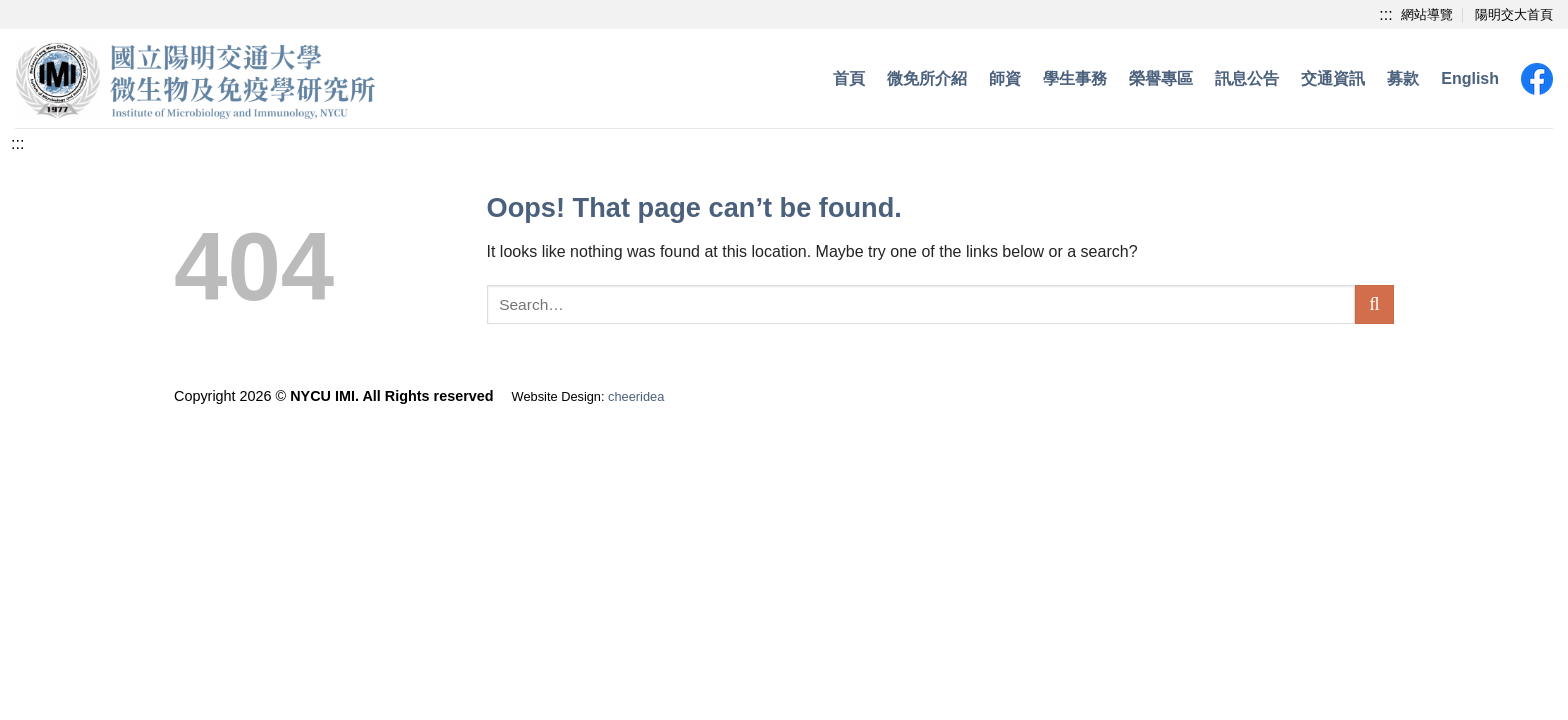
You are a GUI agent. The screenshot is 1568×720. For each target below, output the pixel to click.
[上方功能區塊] (1385, 15)
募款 (1403, 78)
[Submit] (1374, 304)
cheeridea (636, 396)
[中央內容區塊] (17, 143)
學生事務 (1075, 78)
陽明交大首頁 (1514, 14)
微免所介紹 (927, 78)
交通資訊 (1333, 78)
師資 (1005, 78)
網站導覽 (1427, 14)
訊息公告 (1247, 78)
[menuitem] (1470, 79)
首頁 (849, 78)
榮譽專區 (1161, 78)
